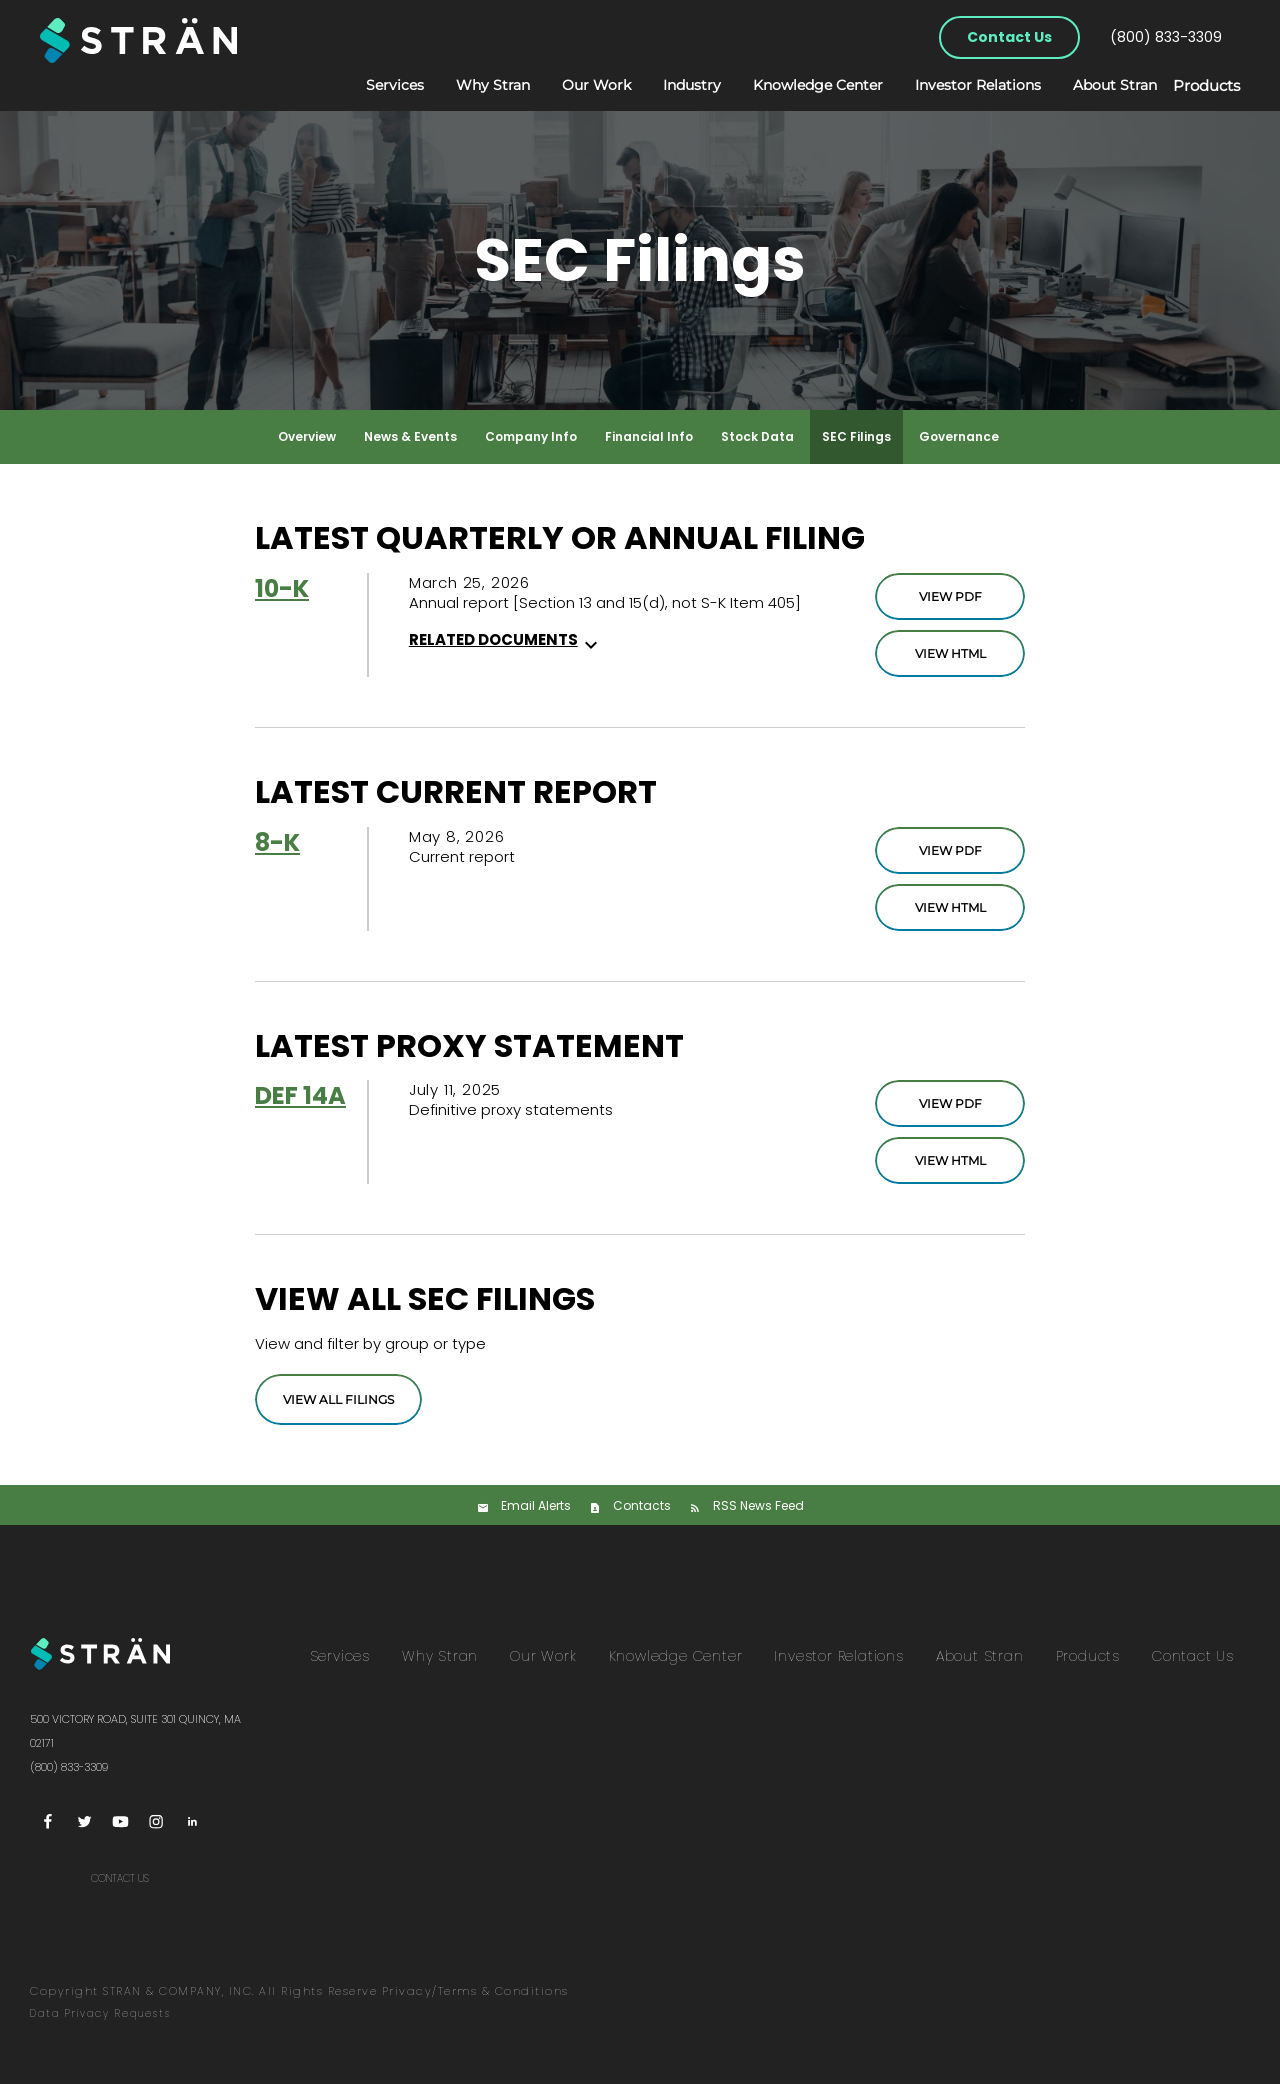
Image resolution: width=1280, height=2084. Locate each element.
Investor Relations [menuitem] (838, 1656)
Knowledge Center (797, 85)
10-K (282, 588)
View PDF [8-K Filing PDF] (950, 850)
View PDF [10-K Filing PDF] (950, 596)
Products (1196, 86)
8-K (277, 842)
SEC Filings (856, 436)
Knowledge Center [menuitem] (676, 1656)
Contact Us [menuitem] (1193, 1656)
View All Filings (338, 1399)
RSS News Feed (758, 1505)
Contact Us (1009, 37)
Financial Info (649, 436)
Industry (671, 85)
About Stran (1094, 85)
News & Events (410, 436)
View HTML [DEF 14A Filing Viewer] (950, 1160)
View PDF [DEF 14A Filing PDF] (950, 1103)
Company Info (531, 436)
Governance (959, 436)
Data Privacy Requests (100, 2013)
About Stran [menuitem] (980, 1656)
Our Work (575, 85)
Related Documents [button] (506, 639)
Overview (307, 436)
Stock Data (757, 436)
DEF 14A (300, 1095)
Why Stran (472, 85)
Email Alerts (536, 1505)
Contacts (642, 1505)
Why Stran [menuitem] (440, 1656)
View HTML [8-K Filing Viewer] (950, 907)
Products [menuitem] (1088, 1656)
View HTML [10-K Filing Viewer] (950, 653)
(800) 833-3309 (1166, 37)
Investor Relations (957, 85)
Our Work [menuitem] (543, 1656)
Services (374, 85)
